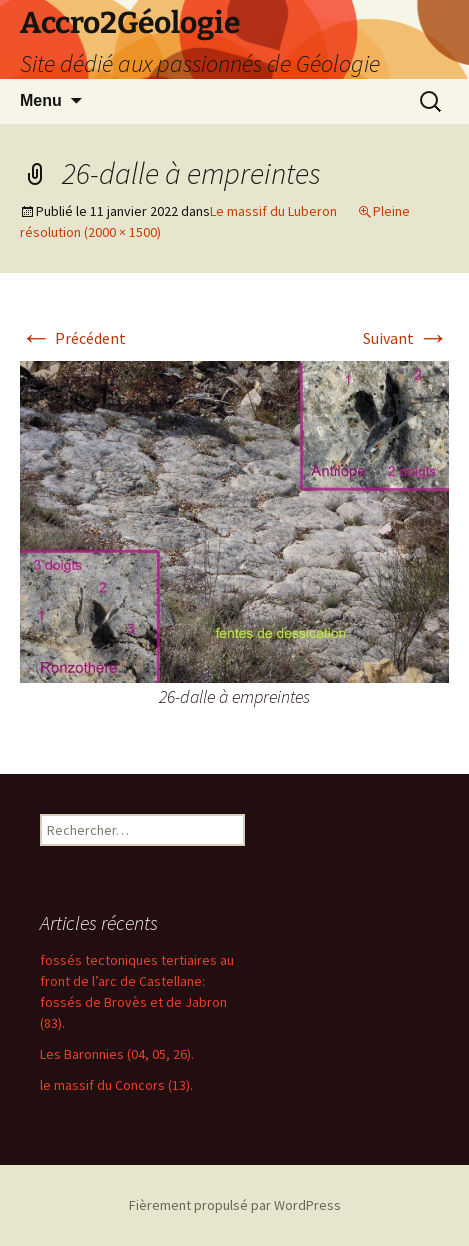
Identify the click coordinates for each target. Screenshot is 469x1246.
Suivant (406, 338)
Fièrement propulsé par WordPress (235, 1205)
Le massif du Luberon (273, 211)
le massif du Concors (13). (116, 1085)
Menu (41, 100)
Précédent (73, 338)
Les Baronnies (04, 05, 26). (117, 1054)
